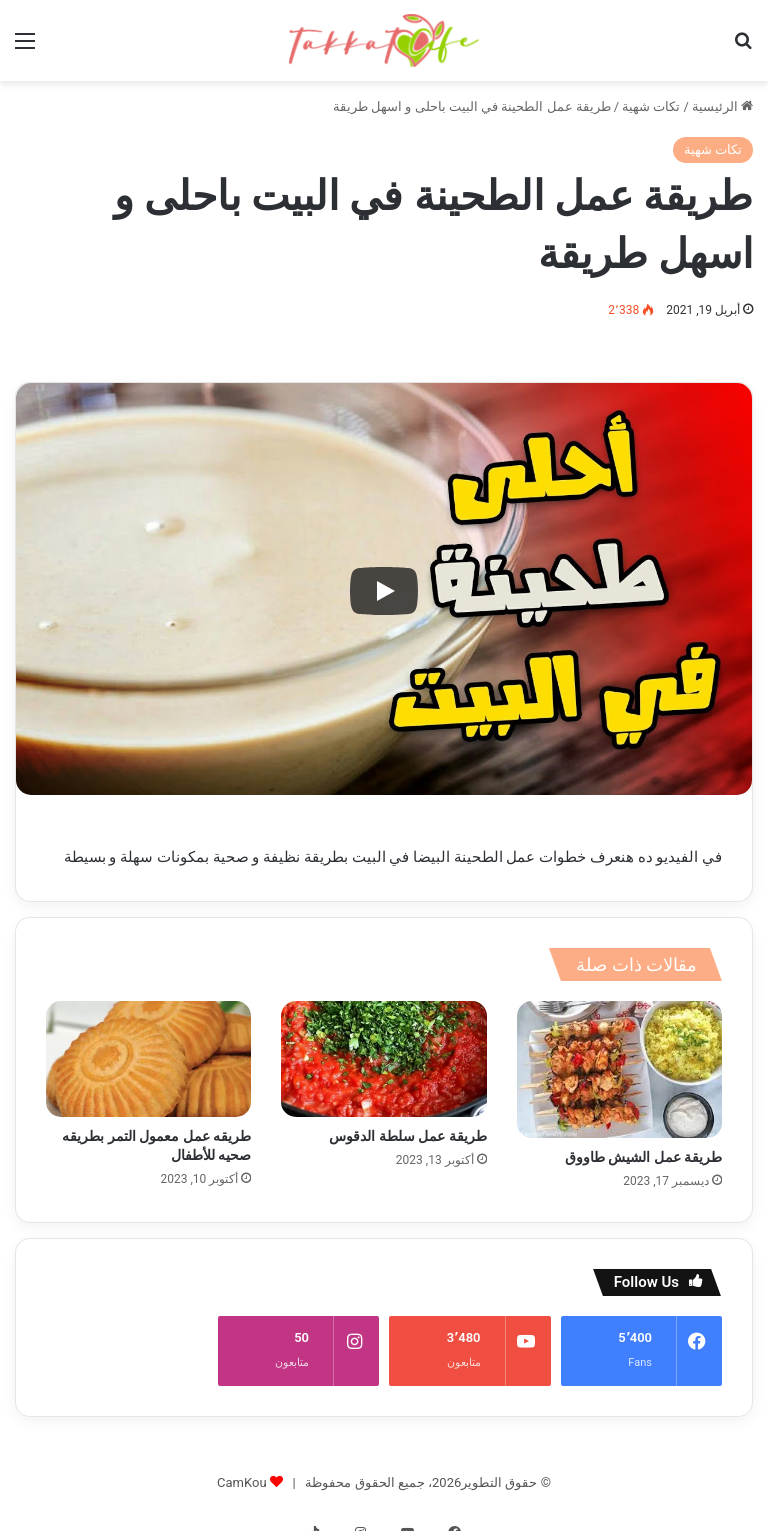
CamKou (242, 1462)
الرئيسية (722, 106)
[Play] (384, 591)
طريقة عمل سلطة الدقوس (407, 1136)
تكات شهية (651, 106)
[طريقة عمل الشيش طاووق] (619, 1069)
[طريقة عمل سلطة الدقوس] (383, 1059)
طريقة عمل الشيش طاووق (643, 1157)
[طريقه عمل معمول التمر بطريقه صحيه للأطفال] (148, 1059)
